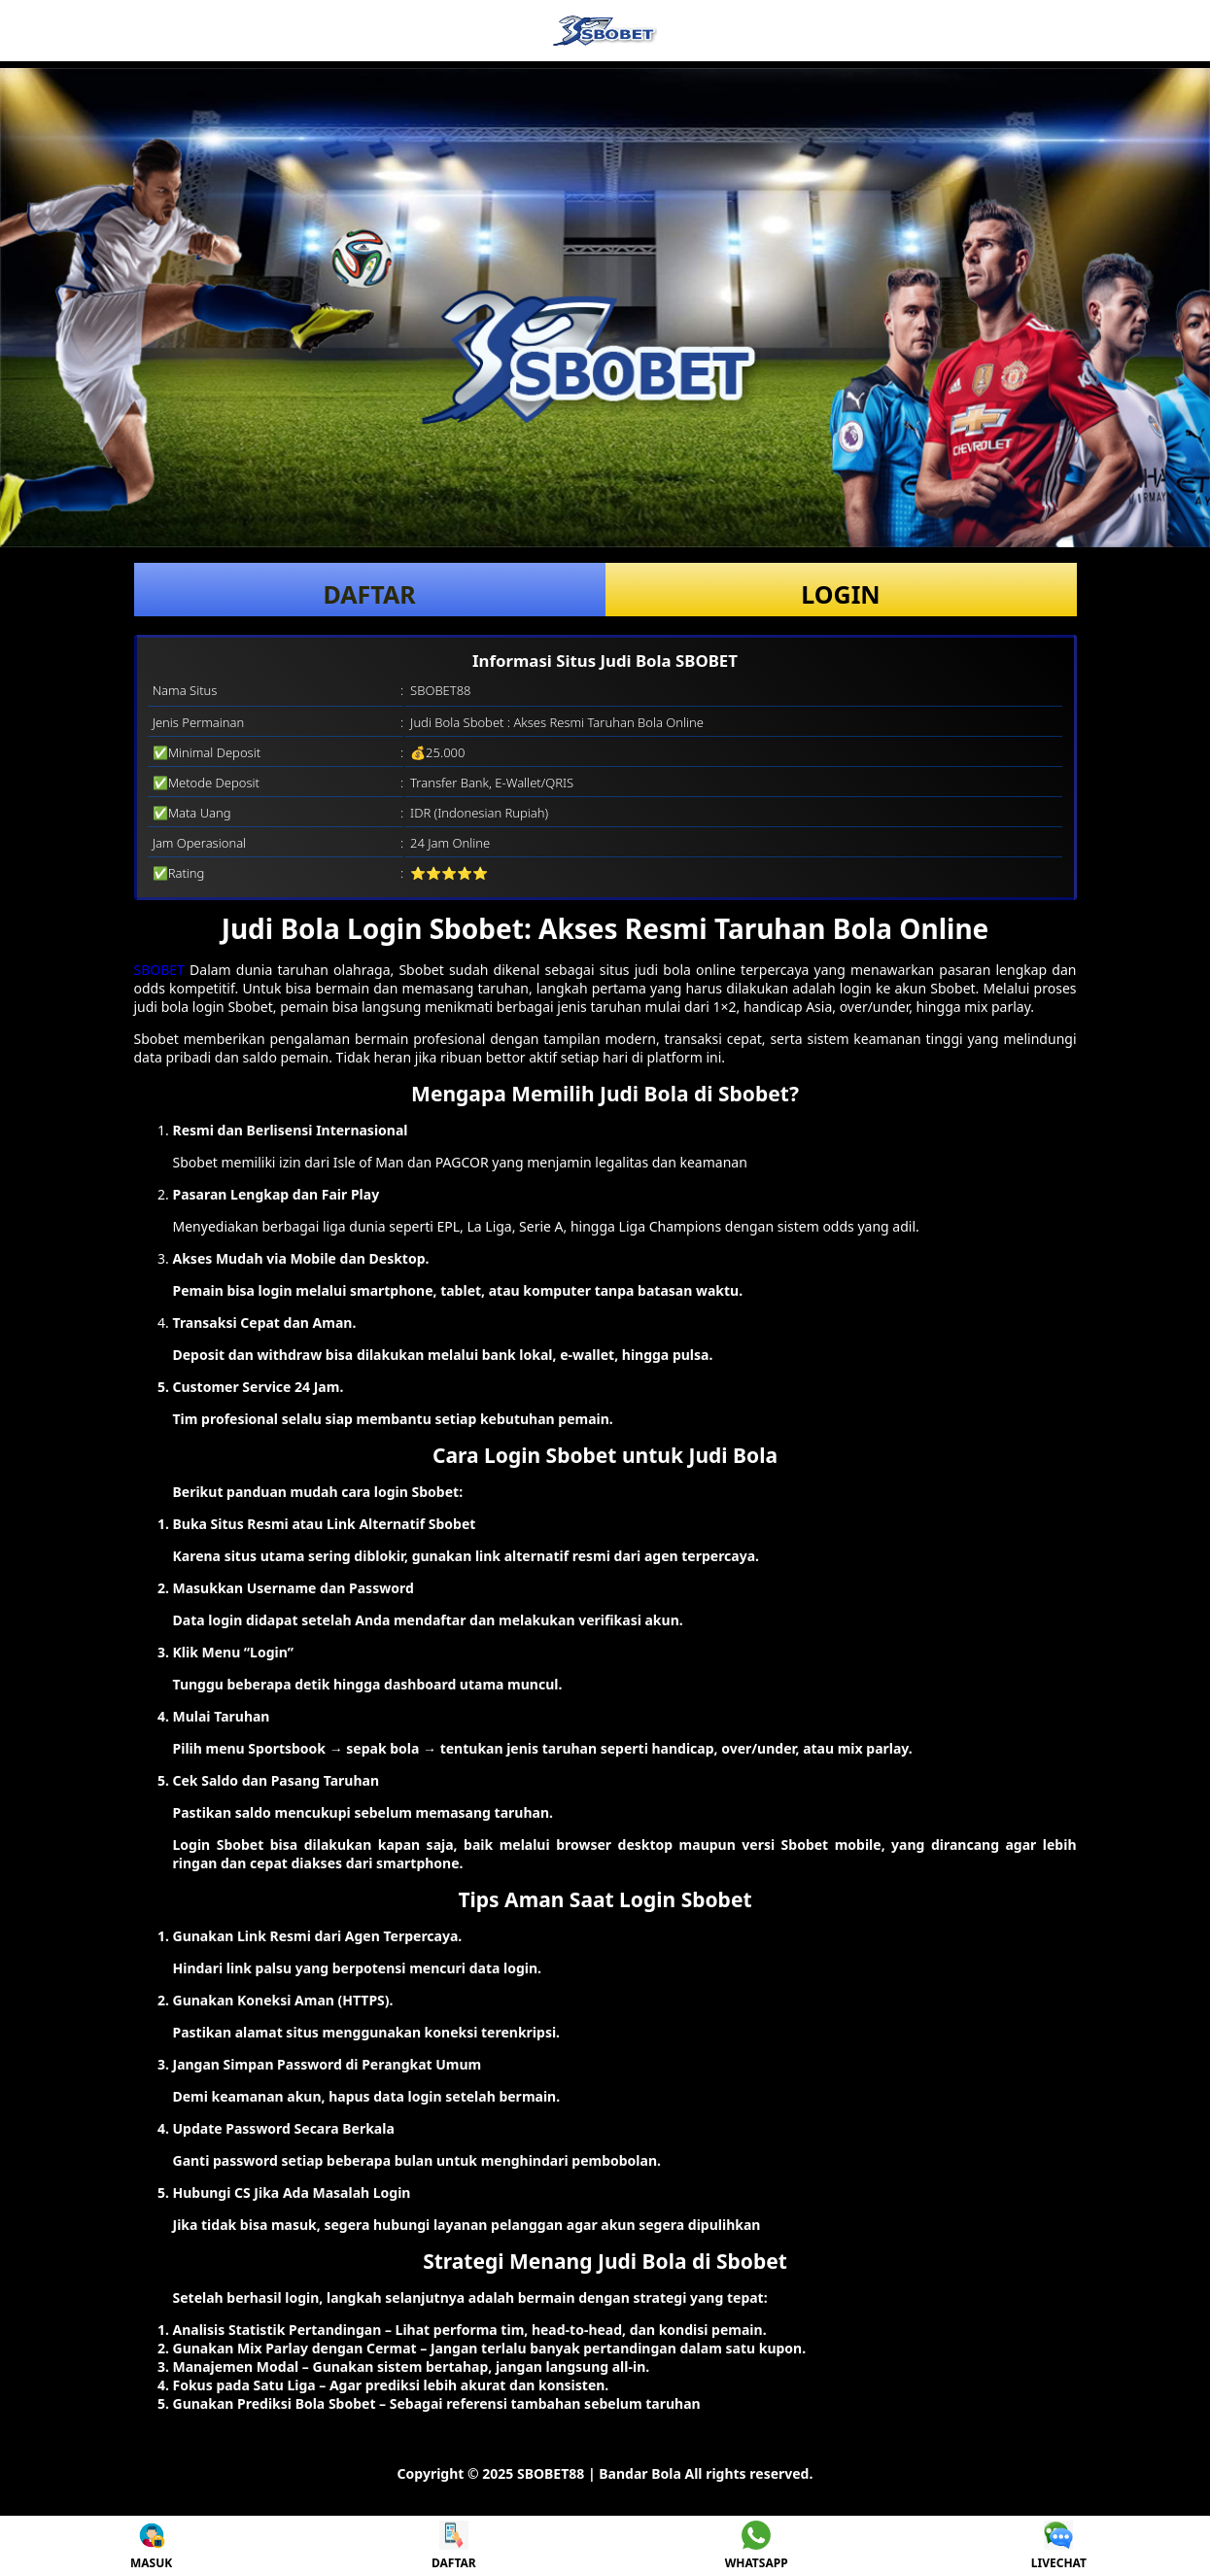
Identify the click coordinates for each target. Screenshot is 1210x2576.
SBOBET (159, 969)
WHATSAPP (756, 2546)
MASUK (151, 2546)
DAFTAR (369, 593)
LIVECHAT (1059, 2546)
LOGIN (840, 593)
